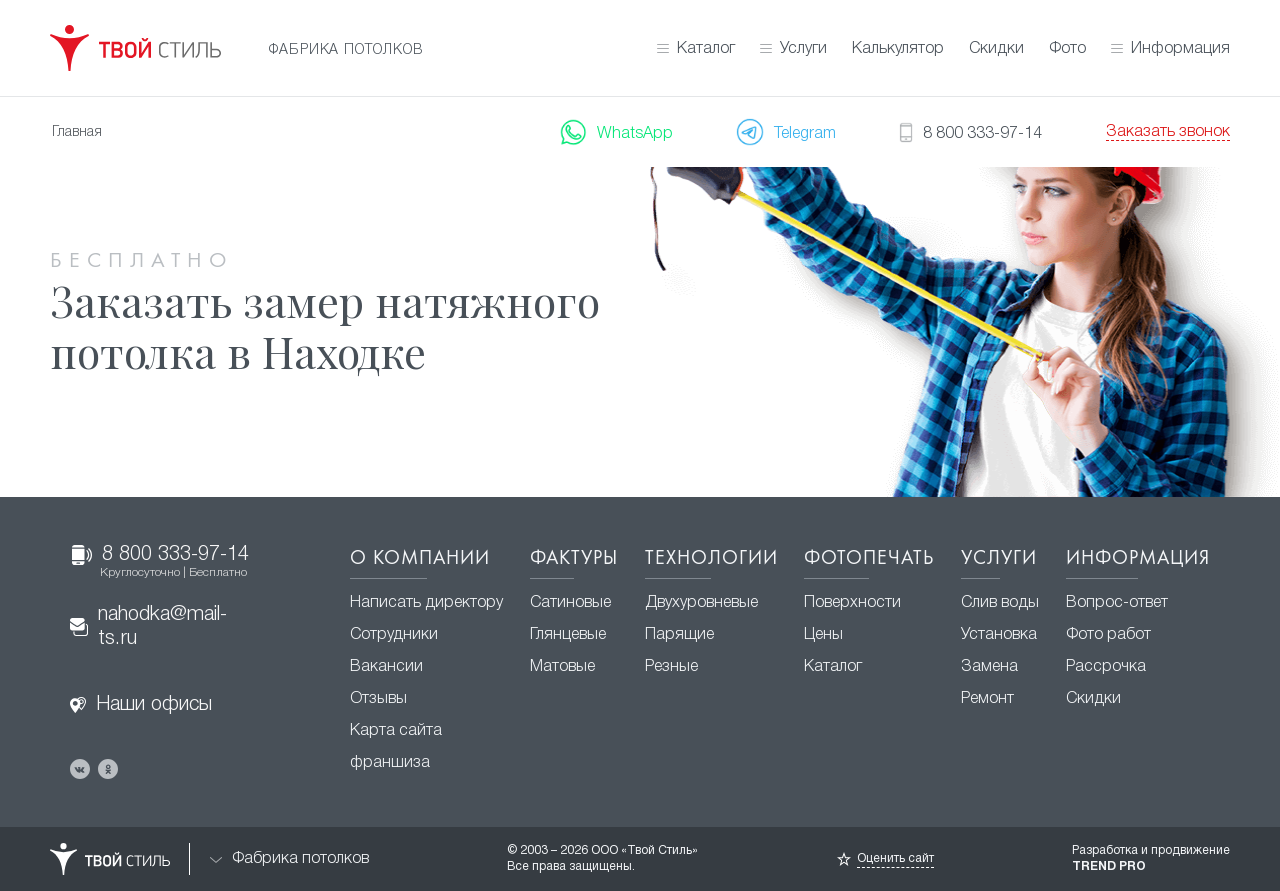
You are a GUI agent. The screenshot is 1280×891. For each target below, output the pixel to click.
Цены (823, 635)
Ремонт (987, 699)
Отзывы (378, 699)
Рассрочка (1106, 667)
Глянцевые (568, 635)
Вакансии (386, 667)
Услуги (803, 49)
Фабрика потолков (289, 860)
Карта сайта (396, 731)
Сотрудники (394, 635)
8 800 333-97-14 (160, 562)
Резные (671, 667)
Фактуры (574, 559)
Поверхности (852, 603)
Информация (1180, 49)
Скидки (996, 49)
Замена (989, 667)
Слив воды (1000, 603)
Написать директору (426, 603)
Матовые (562, 667)
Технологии (711, 559)
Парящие (679, 635)
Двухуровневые (701, 603)
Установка (999, 635)
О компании (420, 559)
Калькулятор (898, 49)
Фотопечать (869, 559)
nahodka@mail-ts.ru (148, 627)
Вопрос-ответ (1117, 603)
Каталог (706, 49)
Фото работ (1108, 635)
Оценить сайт (895, 858)
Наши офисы (141, 705)
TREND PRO (1109, 866)
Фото (1067, 49)
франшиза (390, 763)
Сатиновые (570, 603)
